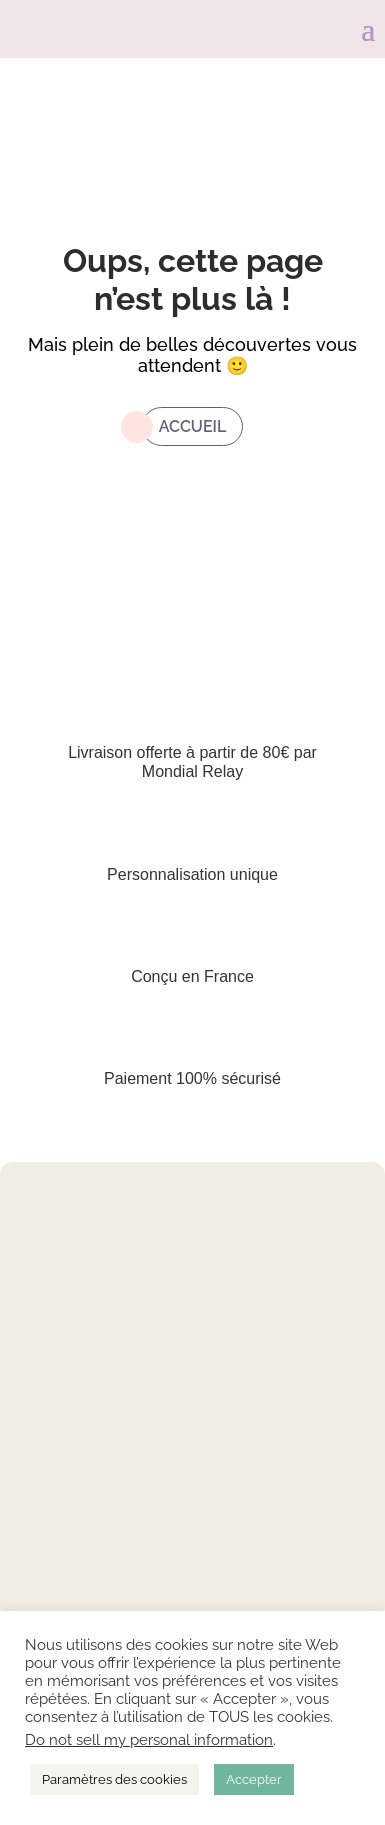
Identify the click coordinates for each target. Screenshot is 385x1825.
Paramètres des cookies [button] (114, 1779)
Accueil (193, 426)
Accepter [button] (254, 1779)
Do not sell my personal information (149, 1739)
